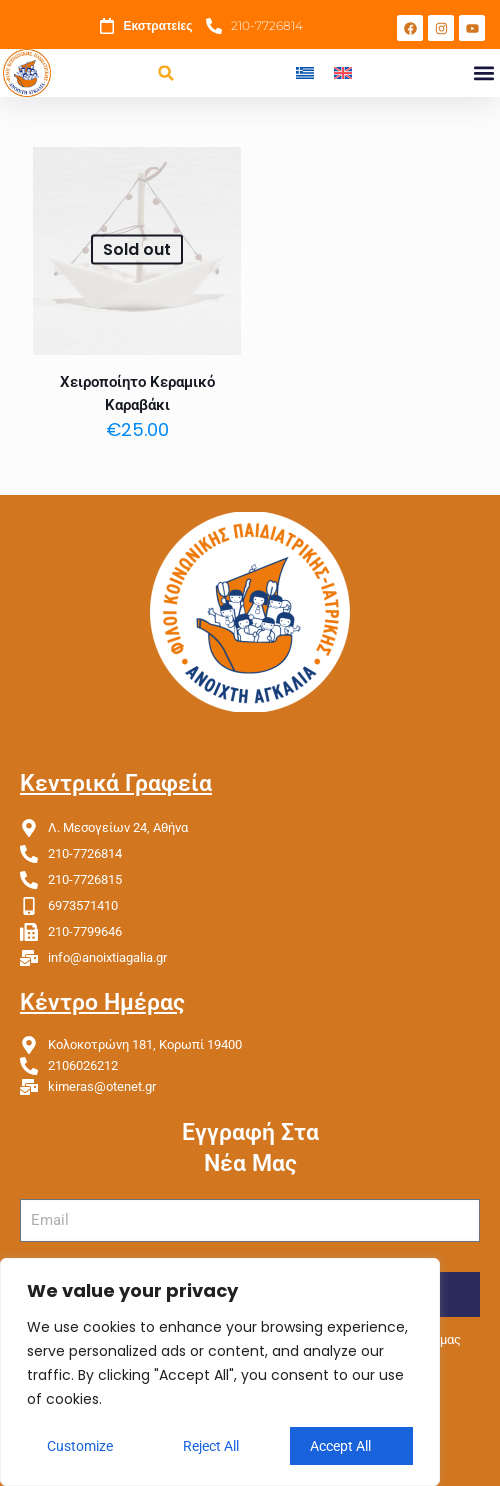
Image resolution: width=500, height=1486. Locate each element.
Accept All (340, 1446)
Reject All (211, 1446)
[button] (166, 73)
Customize (80, 1446)
